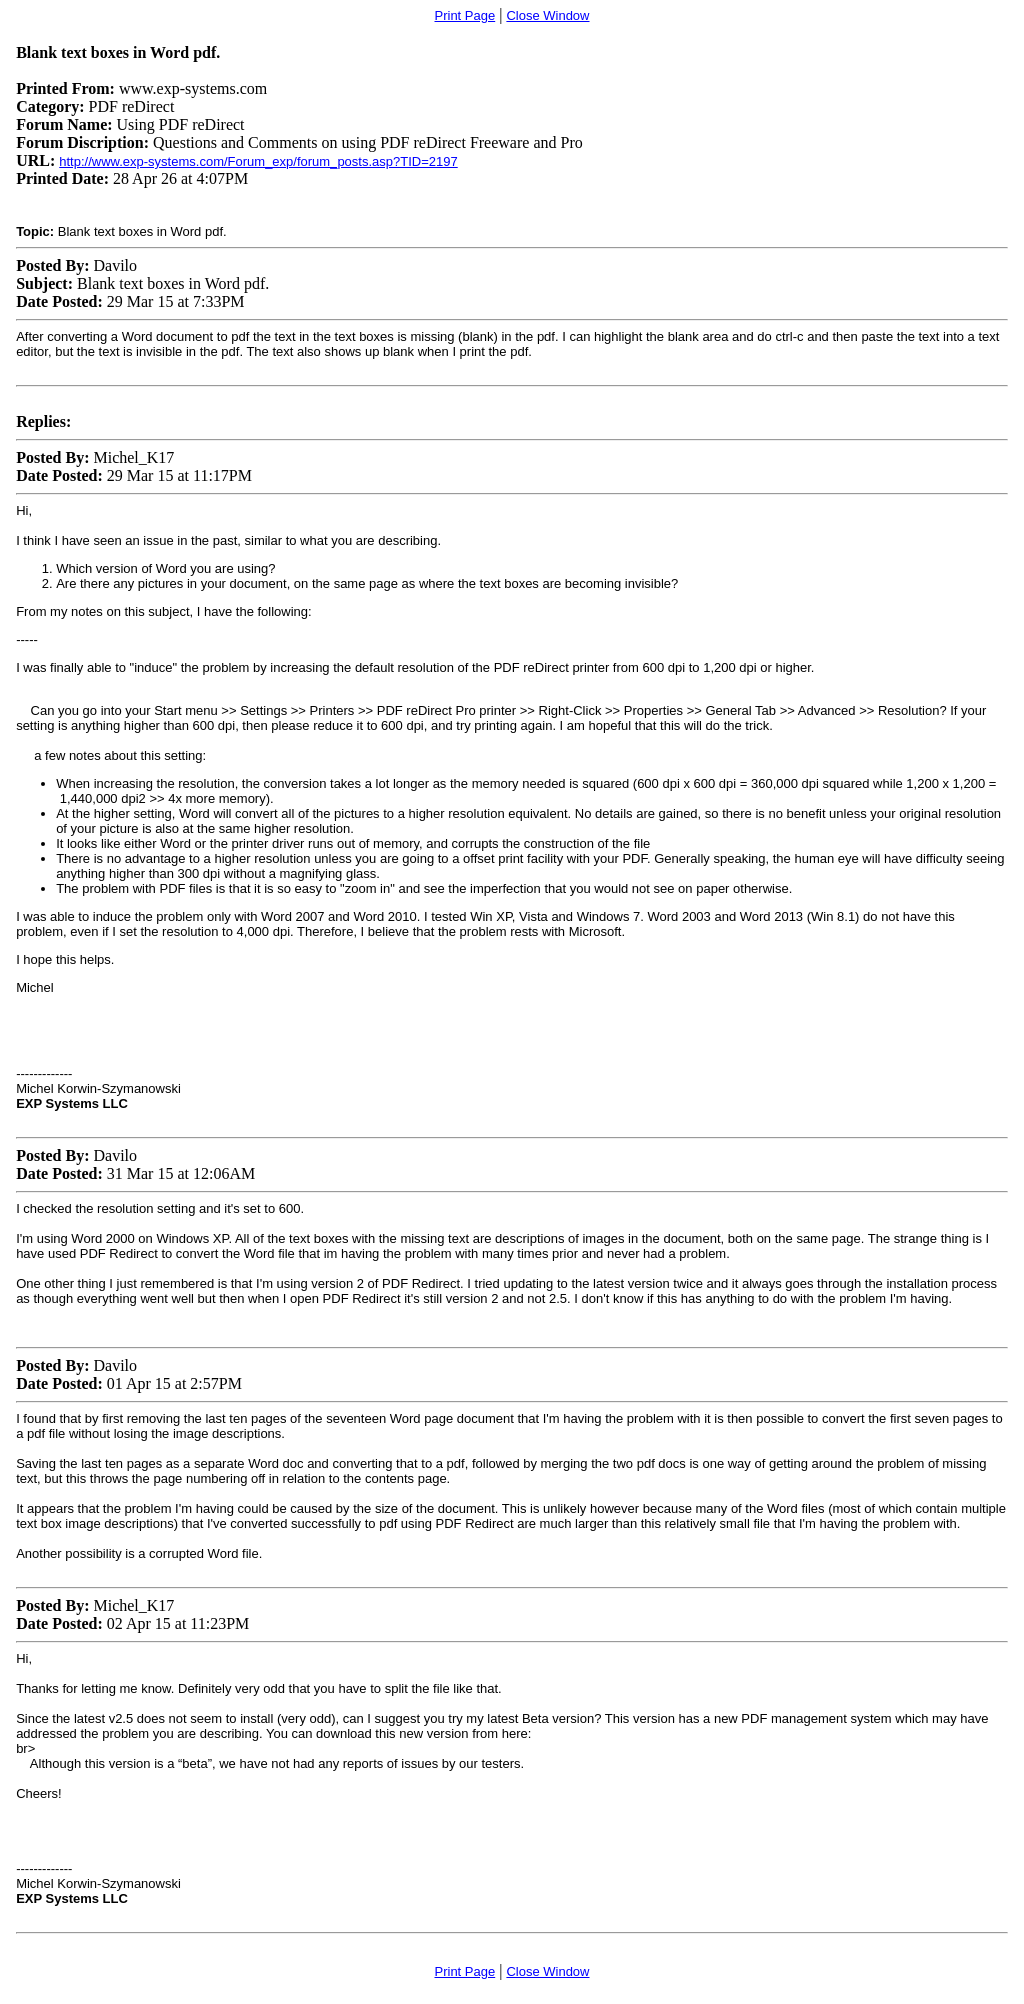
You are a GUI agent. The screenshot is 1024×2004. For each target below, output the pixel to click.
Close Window (547, 15)
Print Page (465, 15)
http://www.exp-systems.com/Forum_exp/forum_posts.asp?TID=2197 (258, 161)
